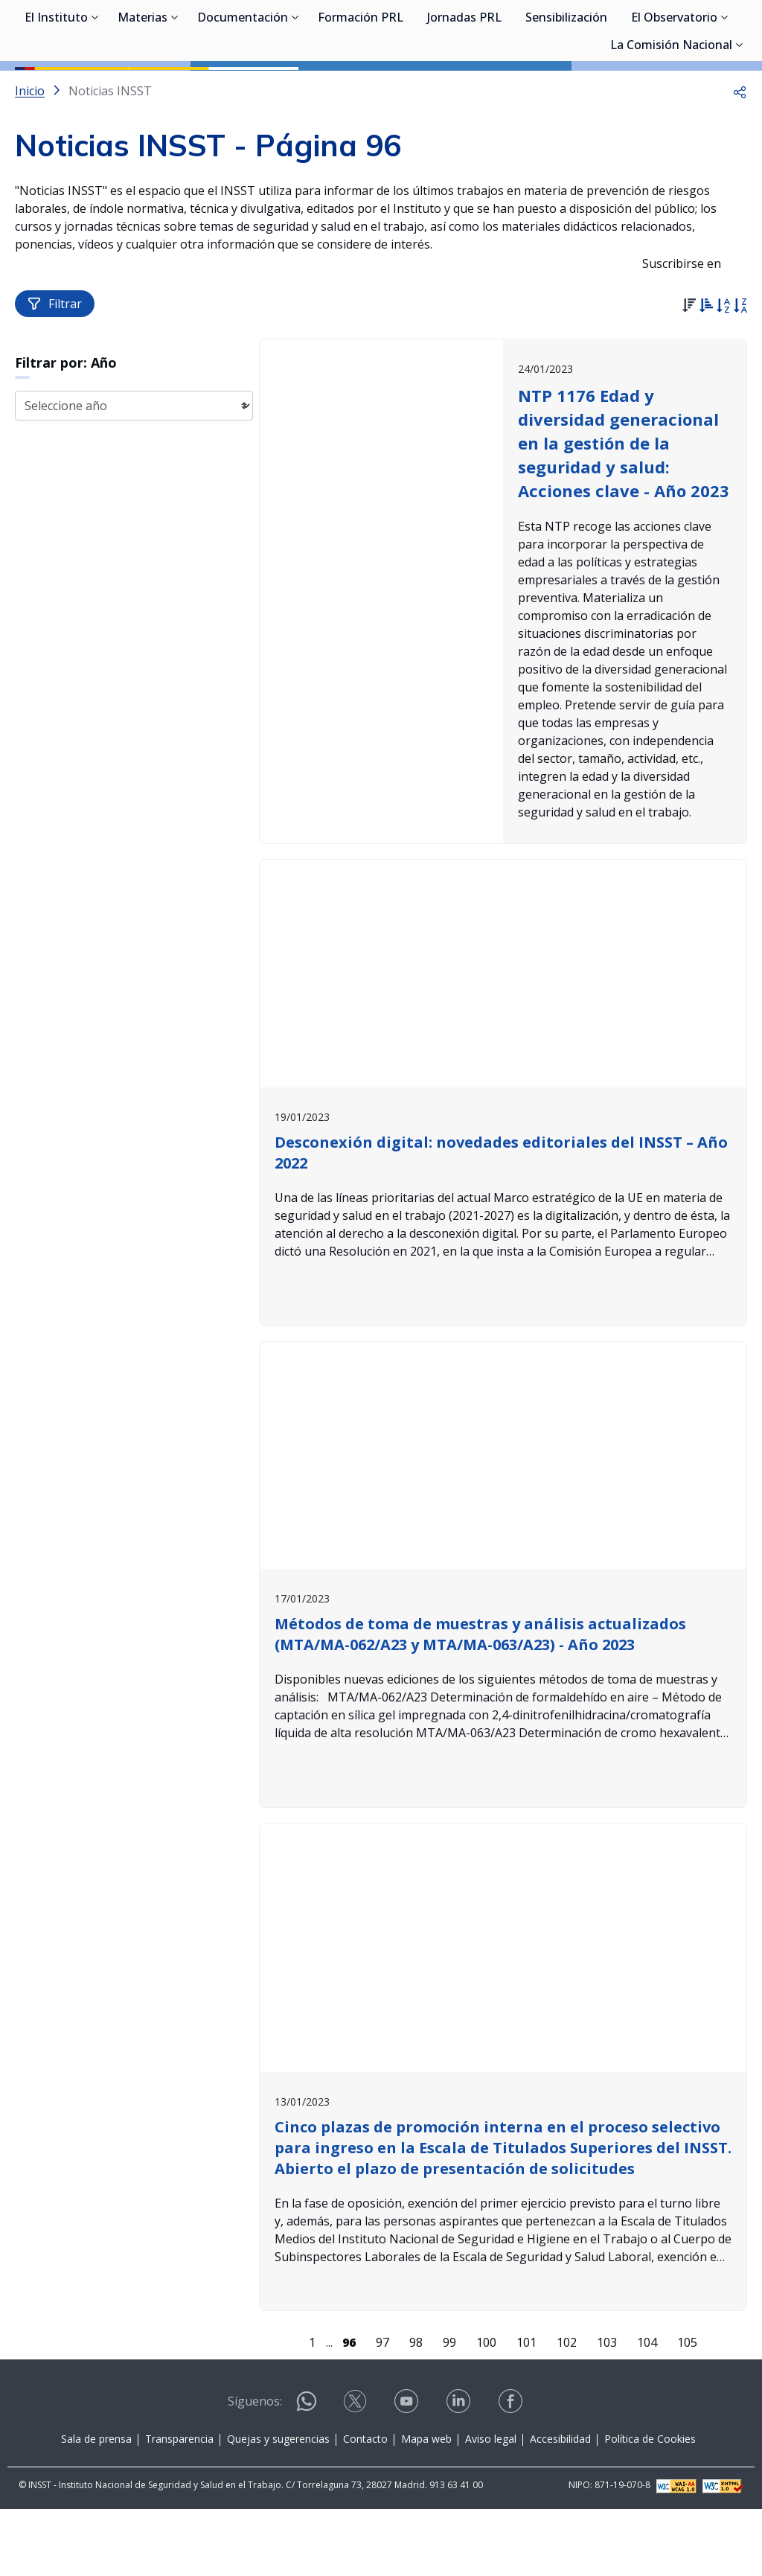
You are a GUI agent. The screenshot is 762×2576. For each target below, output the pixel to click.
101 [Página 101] (526, 2408)
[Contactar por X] (356, 2473)
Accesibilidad (560, 2506)
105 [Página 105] (687, 2408)
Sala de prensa (96, 2506)
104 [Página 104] (647, 2408)
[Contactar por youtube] (407, 2473)
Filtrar (55, 370)
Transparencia (179, 2506)
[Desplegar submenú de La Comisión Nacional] (739, 115)
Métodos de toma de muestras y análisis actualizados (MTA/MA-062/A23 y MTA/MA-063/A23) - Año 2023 (480, 1701)
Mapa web (426, 2506)
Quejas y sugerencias (278, 2506)
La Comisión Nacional (671, 117)
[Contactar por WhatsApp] (306, 2474)
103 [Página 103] (607, 2408)
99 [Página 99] (449, 2408)
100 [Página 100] (486, 2408)
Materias (142, 89)
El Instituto (56, 89)
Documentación (242, 89)
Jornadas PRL (464, 89)
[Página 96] (349, 2408)
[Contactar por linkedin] (459, 2473)
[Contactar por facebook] (512, 2473)
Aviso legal (490, 2506)
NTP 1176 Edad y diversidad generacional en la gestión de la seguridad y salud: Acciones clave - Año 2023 (623, 510)
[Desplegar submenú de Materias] (174, 88)
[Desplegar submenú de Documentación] (295, 88)
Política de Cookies (650, 2506)
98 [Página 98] (416, 2408)
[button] (739, 158)
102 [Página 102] (567, 2408)
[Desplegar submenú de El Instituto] (95, 88)
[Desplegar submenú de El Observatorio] (724, 88)
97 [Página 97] (382, 2408)
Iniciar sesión (691, 33)
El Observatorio (674, 89)
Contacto (365, 2506)
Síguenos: (255, 2468)
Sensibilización (566, 89)
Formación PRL (360, 89)
